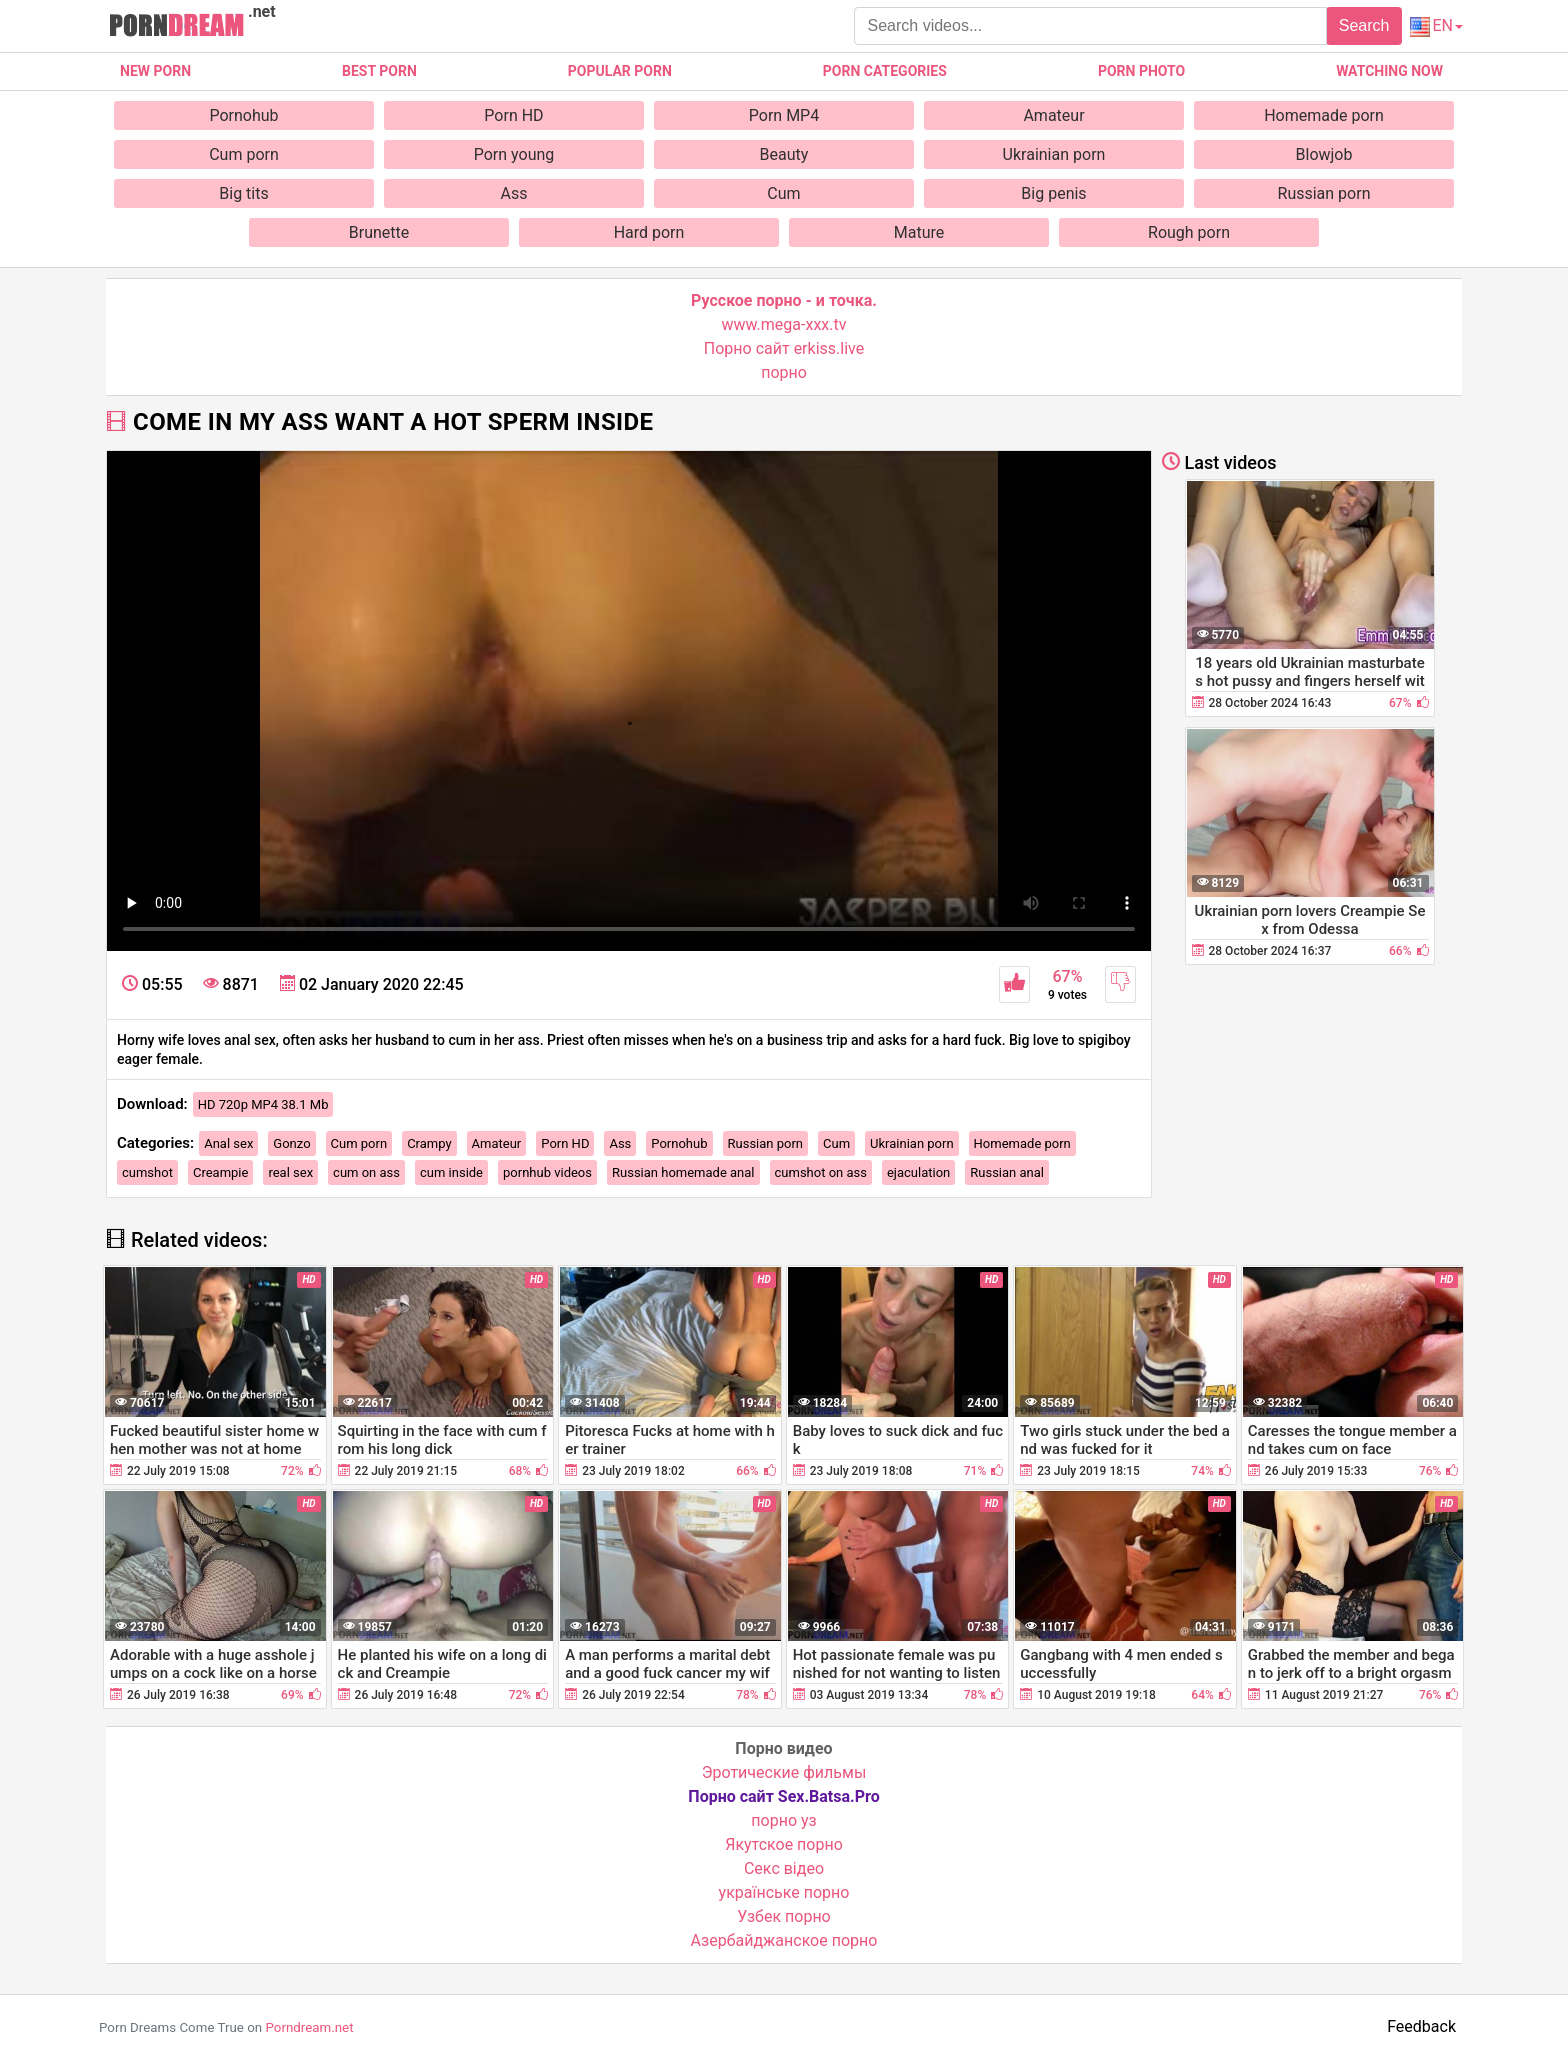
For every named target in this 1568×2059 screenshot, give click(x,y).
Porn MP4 (784, 115)
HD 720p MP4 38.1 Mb (263, 1104)
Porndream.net (309, 2027)
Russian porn (1324, 193)
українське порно (784, 1892)
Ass (514, 193)
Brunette (379, 232)
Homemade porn (1324, 115)
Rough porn (1189, 232)
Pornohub (243, 115)
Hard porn (649, 232)
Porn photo (1141, 71)
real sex (290, 1172)
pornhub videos (547, 1172)
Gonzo (291, 1143)
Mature (919, 232)
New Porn (155, 71)
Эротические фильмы (784, 1772)
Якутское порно (784, 1844)
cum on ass (366, 1172)
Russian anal (1007, 1172)
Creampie (220, 1172)
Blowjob (1324, 154)
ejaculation (918, 1172)
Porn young (514, 154)
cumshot (147, 1172)
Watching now (1389, 71)
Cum (783, 193)
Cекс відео (784, 1868)
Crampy (429, 1143)
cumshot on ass (821, 1172)
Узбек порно (784, 1916)
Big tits (243, 193)
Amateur (1053, 115)
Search (1364, 25)
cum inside (451, 1172)
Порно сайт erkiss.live (784, 348)
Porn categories (885, 71)
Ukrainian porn (1054, 154)
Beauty (784, 154)
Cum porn (244, 154)
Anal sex (228, 1143)
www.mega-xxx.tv (784, 324)
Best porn (379, 71)
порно (784, 372)
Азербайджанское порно (784, 1940)
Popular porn (620, 71)
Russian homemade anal (683, 1172)
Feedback (1421, 2026)
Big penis (1053, 193)
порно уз (783, 1820)
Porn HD (513, 115)
